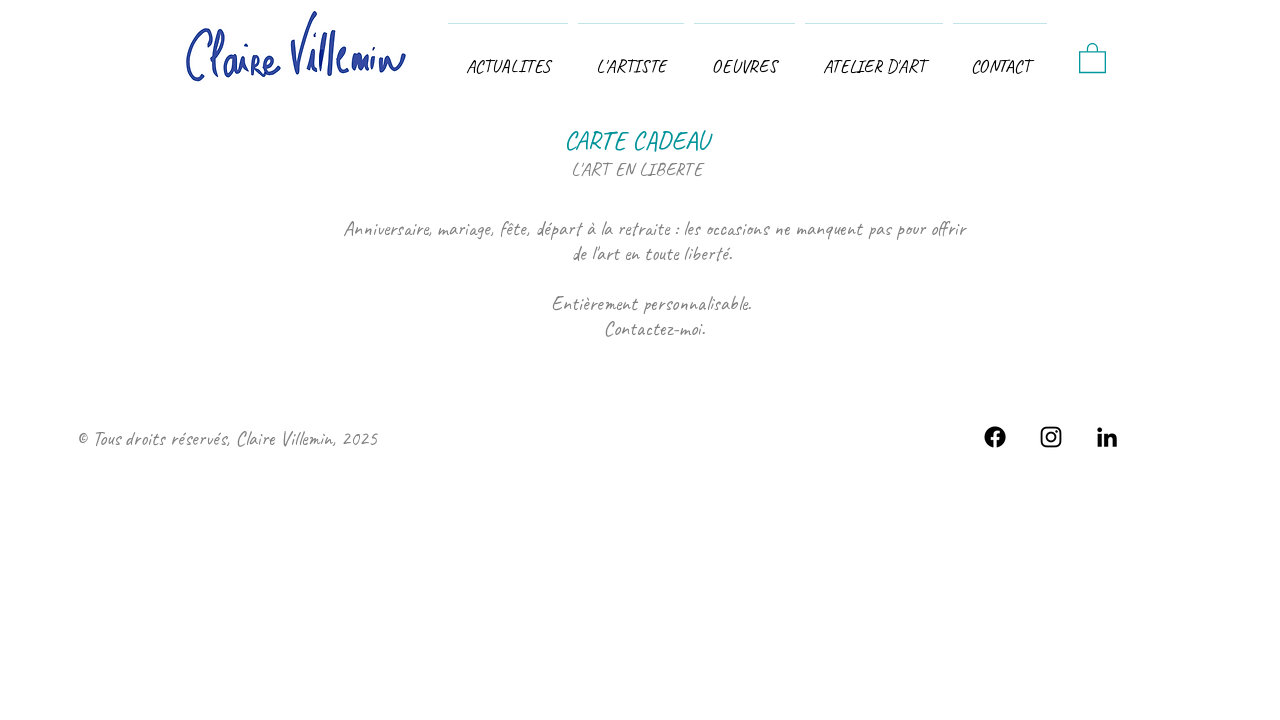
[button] (744, 57)
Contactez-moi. (654, 328)
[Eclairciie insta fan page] (1051, 437)
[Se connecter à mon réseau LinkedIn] (1107, 437)
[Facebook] (995, 437)
